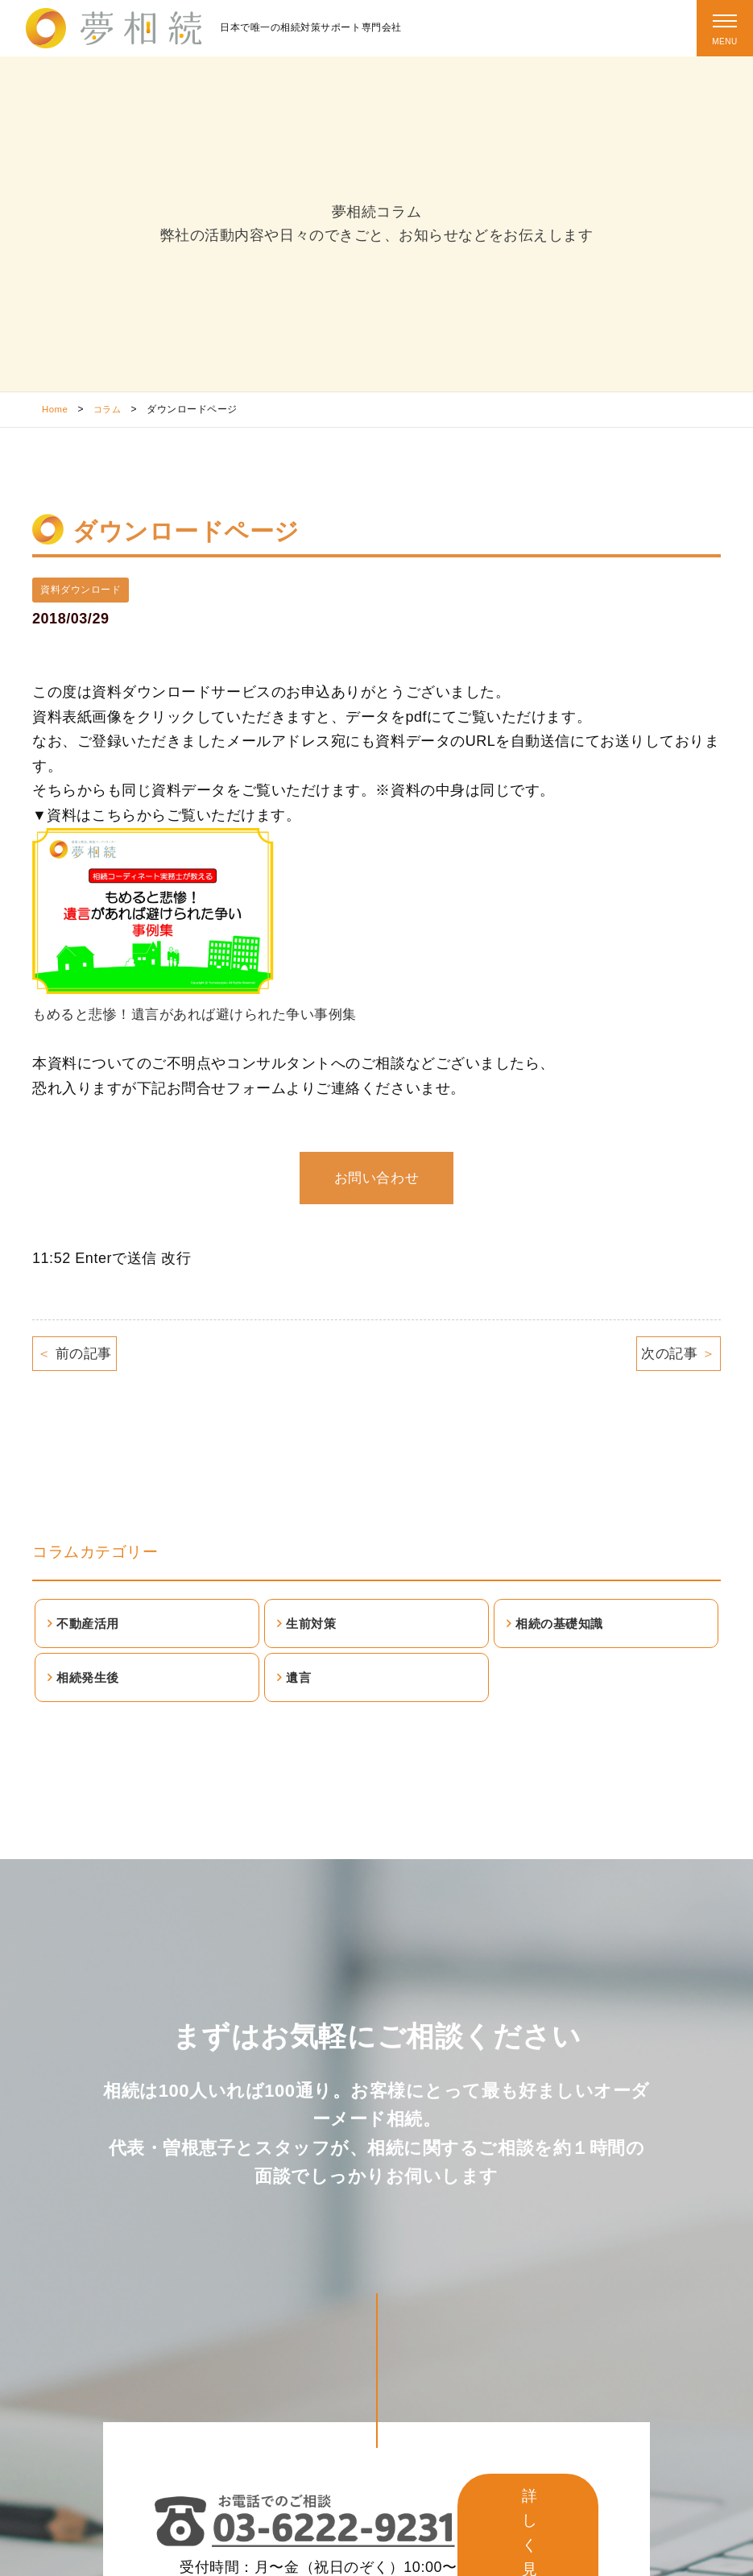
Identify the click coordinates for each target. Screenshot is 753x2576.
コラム (110, 409)
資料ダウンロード (80, 590)
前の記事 (76, 1355)
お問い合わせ (376, 1178)
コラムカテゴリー (98, 1554)
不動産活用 (91, 1630)
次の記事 (676, 1355)
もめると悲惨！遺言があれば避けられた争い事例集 (203, 1015)
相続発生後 (91, 1688)
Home (55, 409)
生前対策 (314, 1630)
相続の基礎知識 (563, 1630)
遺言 (301, 1688)
